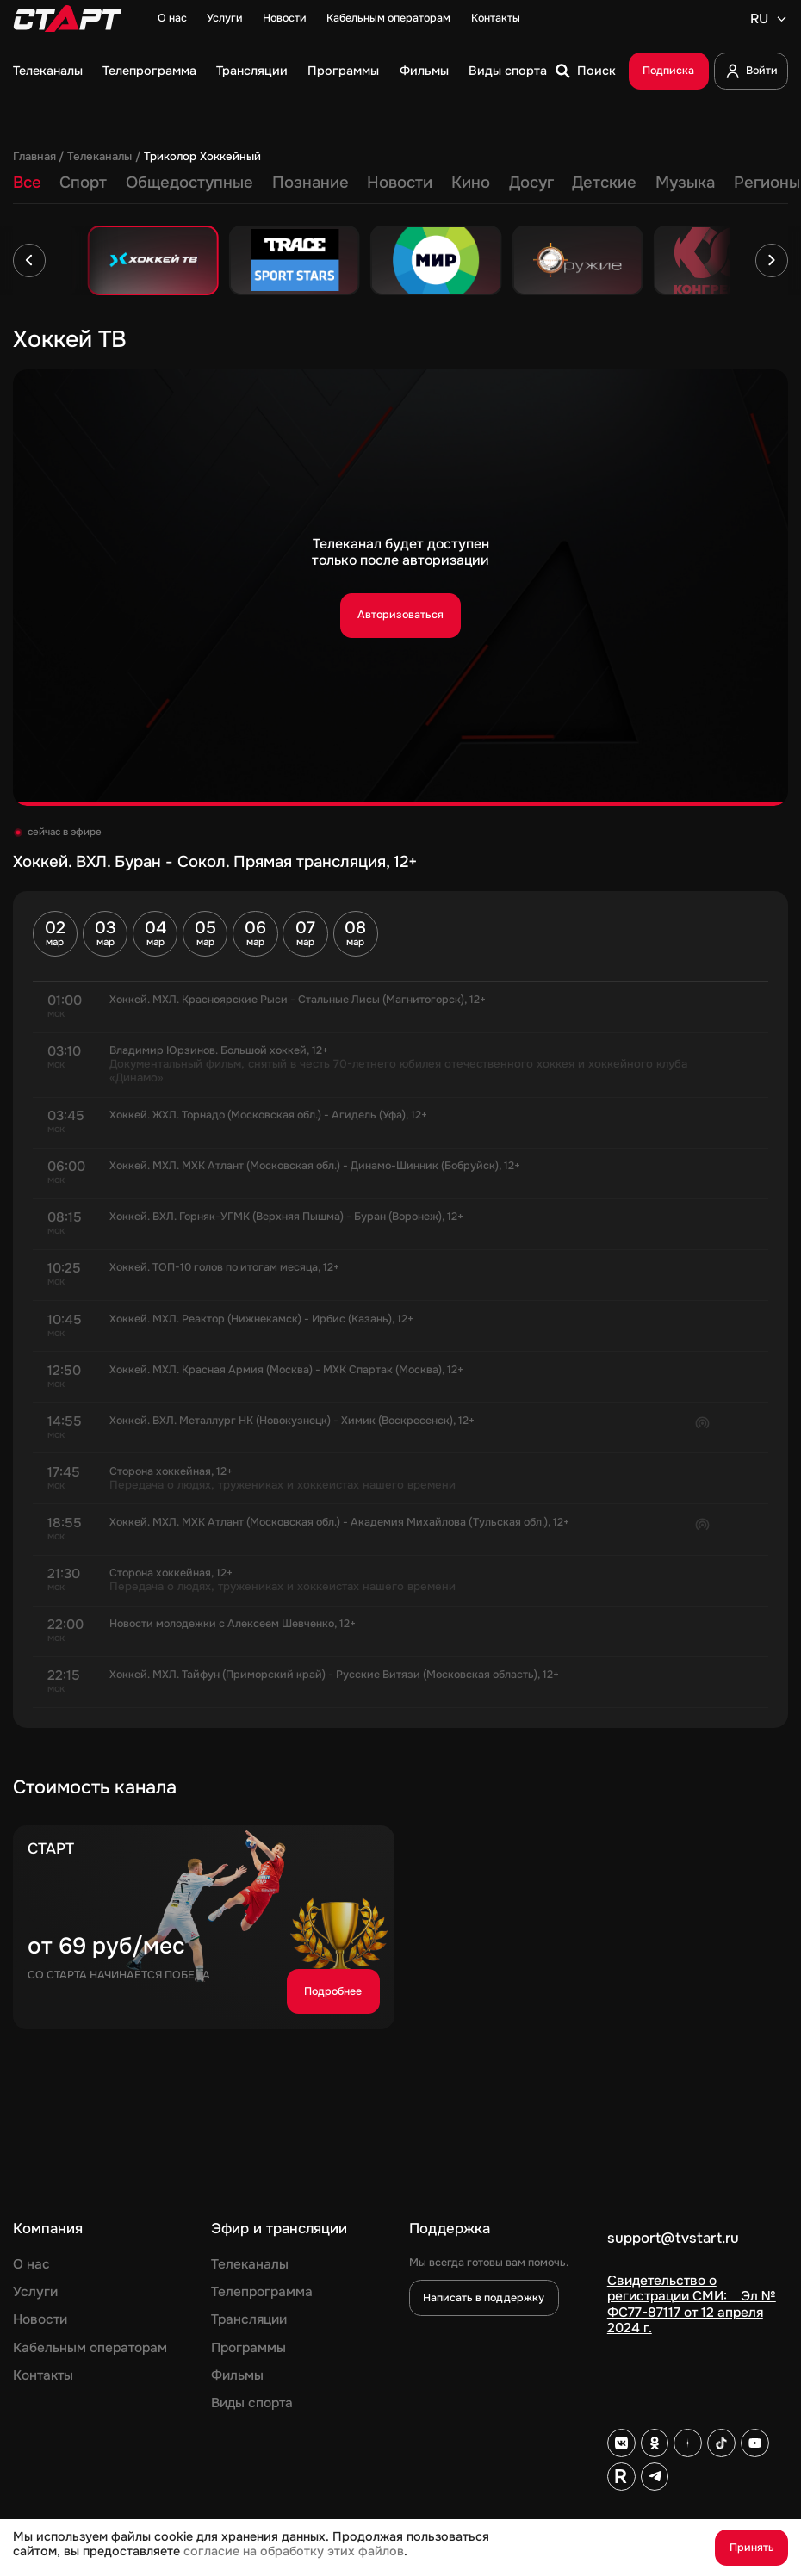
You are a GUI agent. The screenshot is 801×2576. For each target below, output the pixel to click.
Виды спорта (508, 71)
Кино (470, 182)
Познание (310, 182)
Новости (285, 18)
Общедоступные (189, 182)
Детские (604, 182)
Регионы (767, 182)
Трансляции (252, 71)
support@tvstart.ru (673, 2239)
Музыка (685, 182)
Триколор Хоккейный (202, 157)
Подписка (668, 70)
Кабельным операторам (388, 18)
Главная (34, 157)
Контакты (495, 18)
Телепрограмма (149, 71)
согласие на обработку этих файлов (293, 2551)
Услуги (225, 18)
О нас (172, 18)
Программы (343, 71)
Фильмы (424, 71)
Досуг (531, 182)
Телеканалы (48, 71)
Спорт (83, 182)
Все (27, 182)
